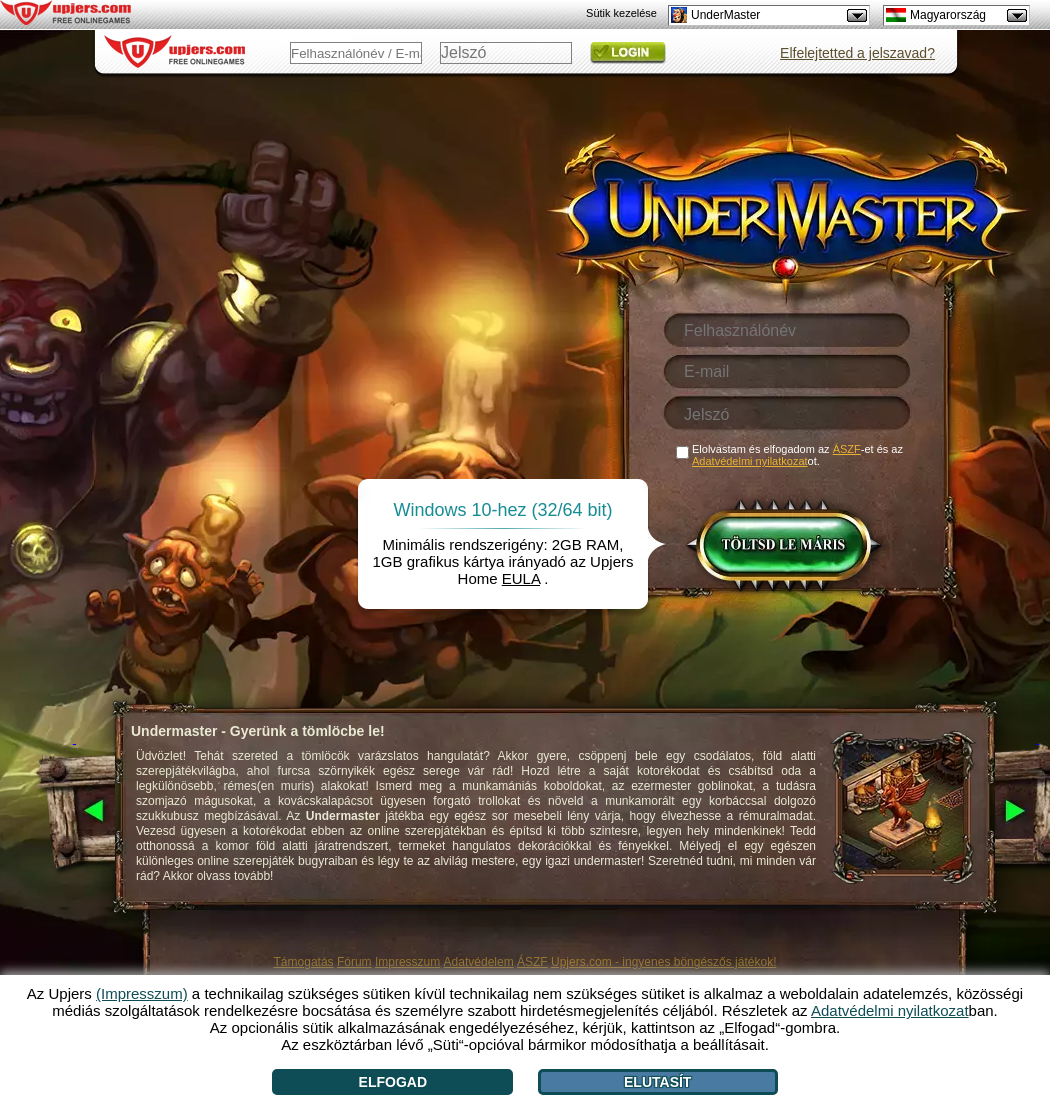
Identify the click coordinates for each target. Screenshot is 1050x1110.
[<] (74, 812)
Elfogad (393, 1082)
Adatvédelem (479, 962)
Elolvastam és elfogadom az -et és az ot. (797, 455)
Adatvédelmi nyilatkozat (750, 461)
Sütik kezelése (621, 13)
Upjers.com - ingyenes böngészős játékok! (663, 962)
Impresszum (407, 962)
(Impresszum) (142, 993)
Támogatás (304, 962)
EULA (521, 578)
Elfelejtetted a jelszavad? (857, 53)
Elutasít (657, 1082)
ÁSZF (532, 962)
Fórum (354, 962)
